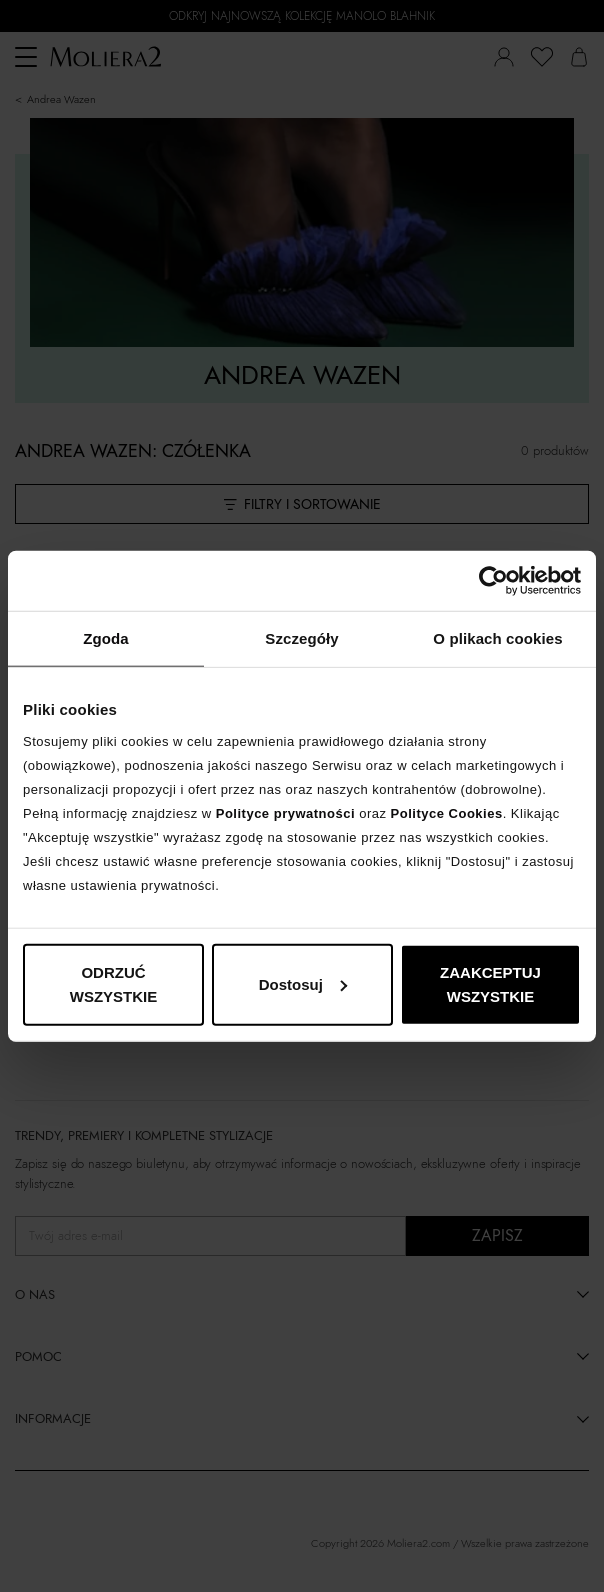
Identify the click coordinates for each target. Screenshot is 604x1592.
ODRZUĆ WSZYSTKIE (114, 983)
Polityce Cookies (447, 812)
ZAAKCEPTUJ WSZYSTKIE (490, 983)
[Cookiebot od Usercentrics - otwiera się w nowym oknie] (493, 581)
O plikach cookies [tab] (497, 638)
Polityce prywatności (285, 812)
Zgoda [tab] (106, 638)
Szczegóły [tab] (301, 638)
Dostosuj (303, 983)
